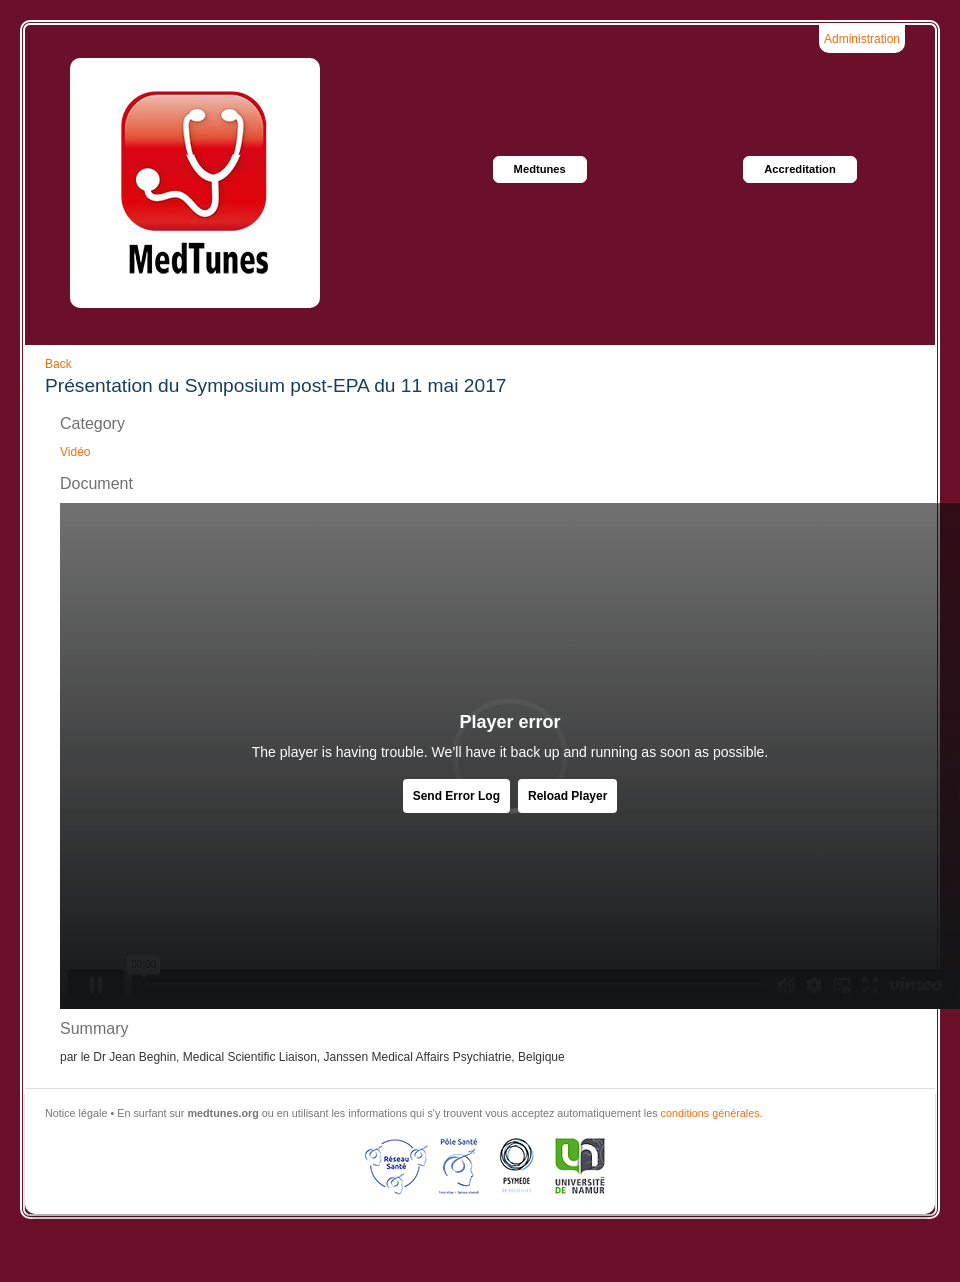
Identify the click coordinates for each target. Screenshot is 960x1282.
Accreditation (800, 169)
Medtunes (540, 169)
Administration (862, 39)
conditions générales (710, 1113)
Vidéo (75, 452)
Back (58, 364)
